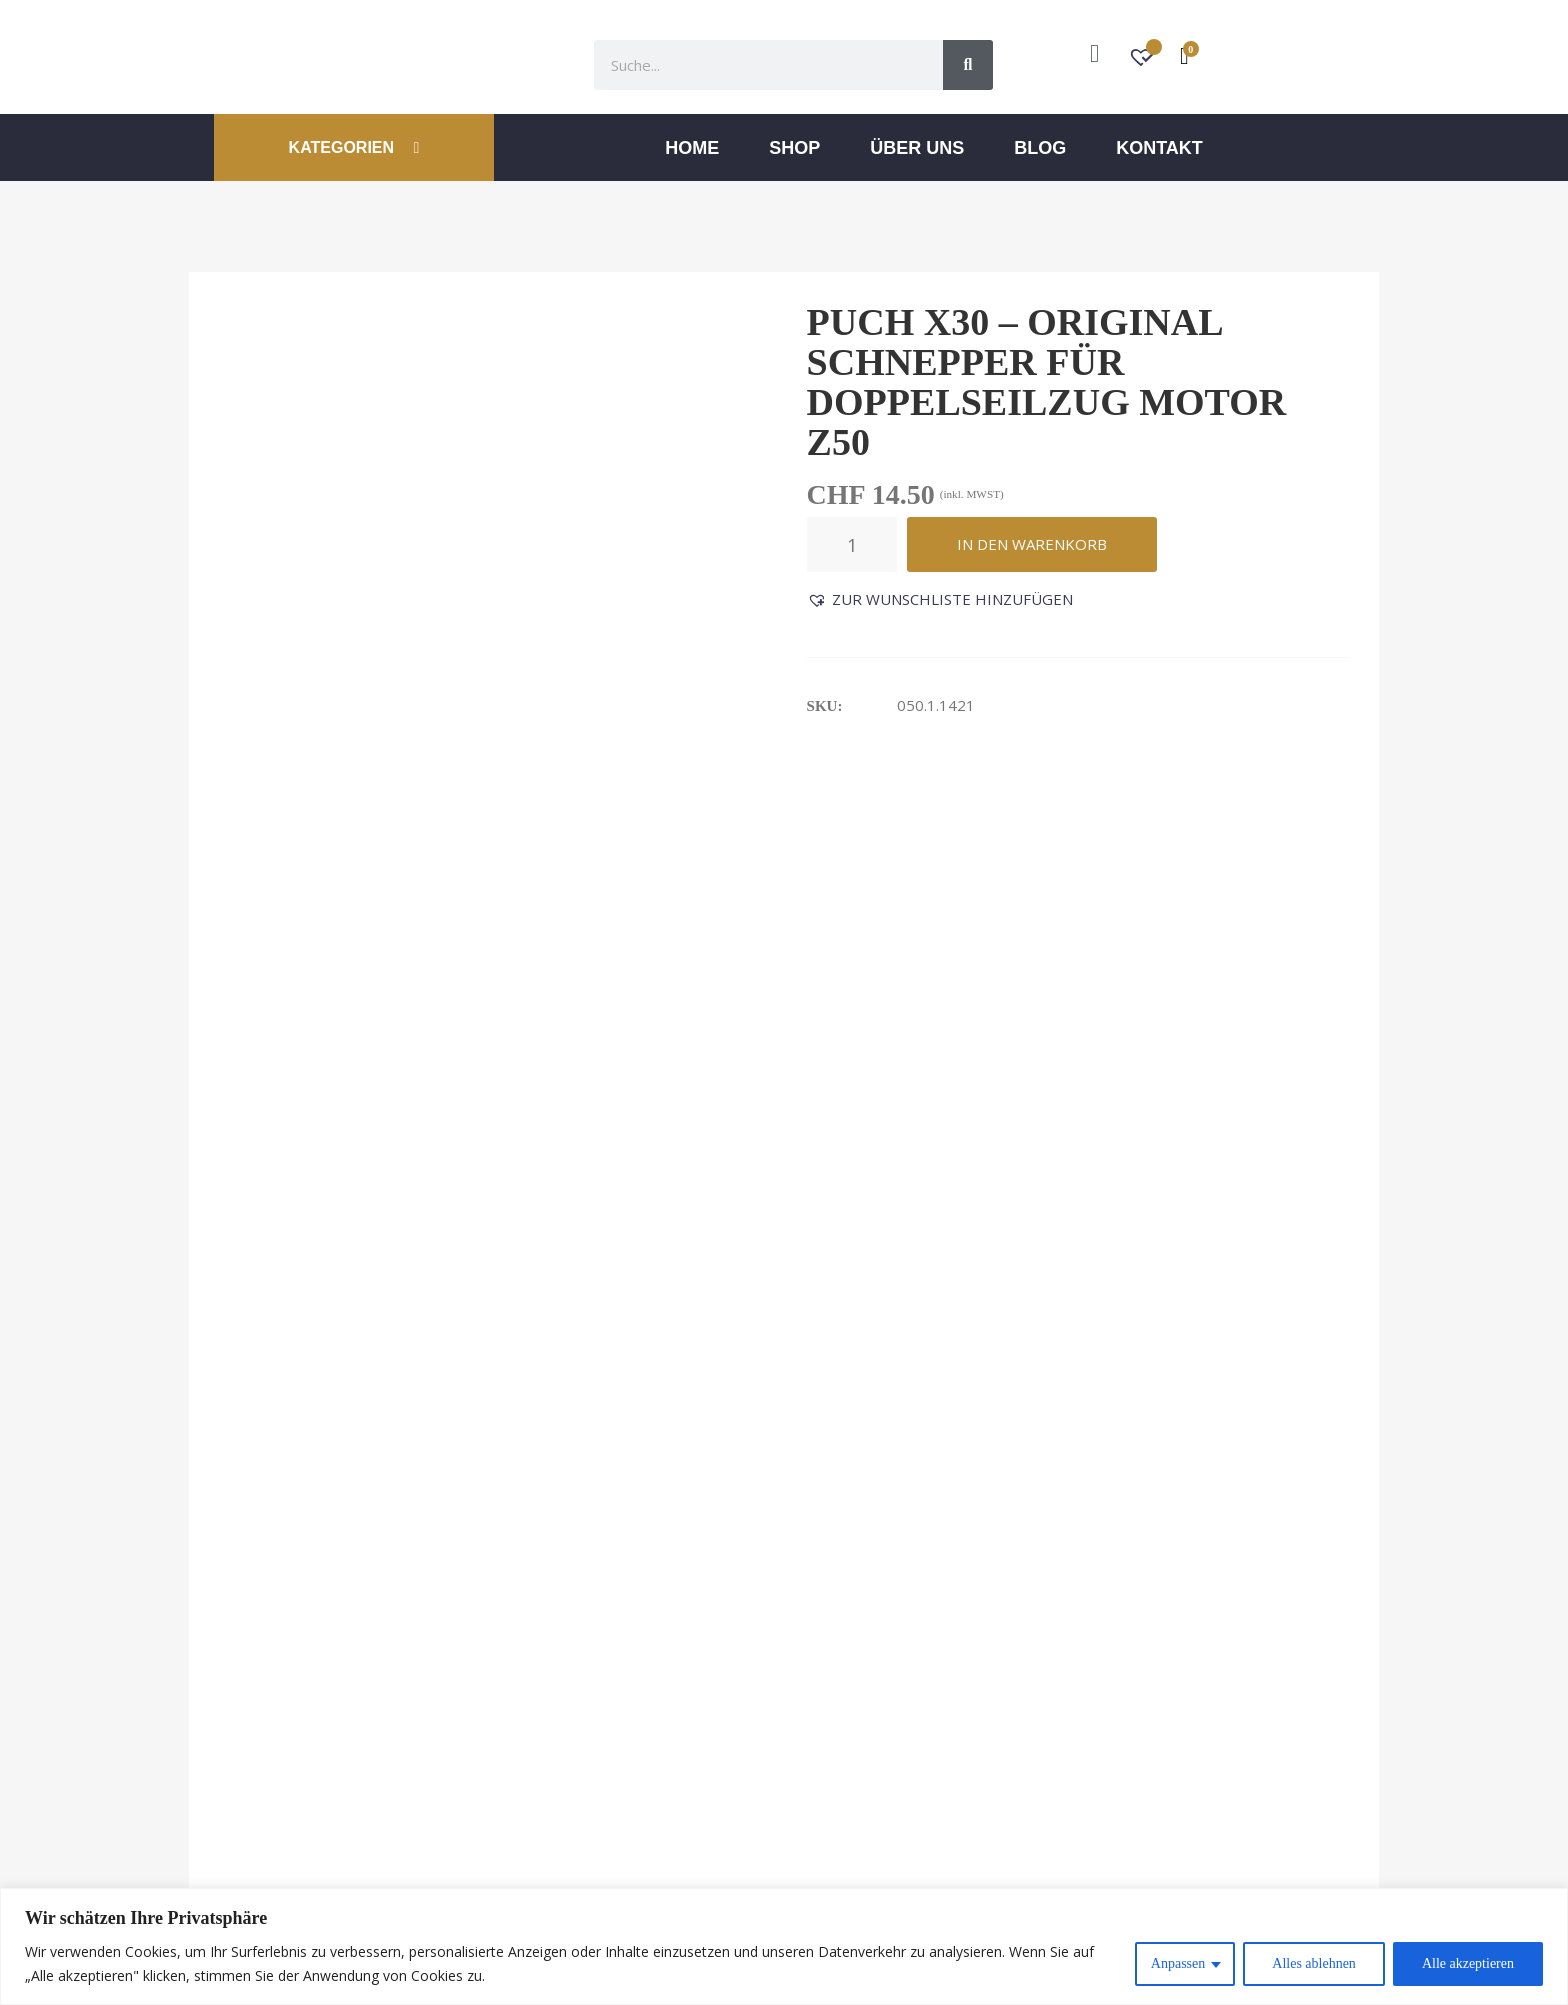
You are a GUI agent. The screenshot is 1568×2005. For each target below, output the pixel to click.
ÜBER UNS (917, 148)
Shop (794, 148)
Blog (1040, 148)
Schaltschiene (1165, 1179)
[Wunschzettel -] (1143, 59)
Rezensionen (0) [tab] (482, 814)
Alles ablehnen (1314, 1963)
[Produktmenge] (852, 544)
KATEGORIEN (354, 147)
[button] (940, 599)
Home (692, 148)
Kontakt (1159, 148)
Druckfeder (282, 1179)
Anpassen (1178, 1963)
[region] (784, 1946)
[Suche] (968, 65)
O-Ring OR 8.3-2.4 (876, 1179)
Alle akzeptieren (1468, 1963)
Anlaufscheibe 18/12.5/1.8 (630, 1179)
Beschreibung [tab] (284, 814)
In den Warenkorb (1032, 544)
